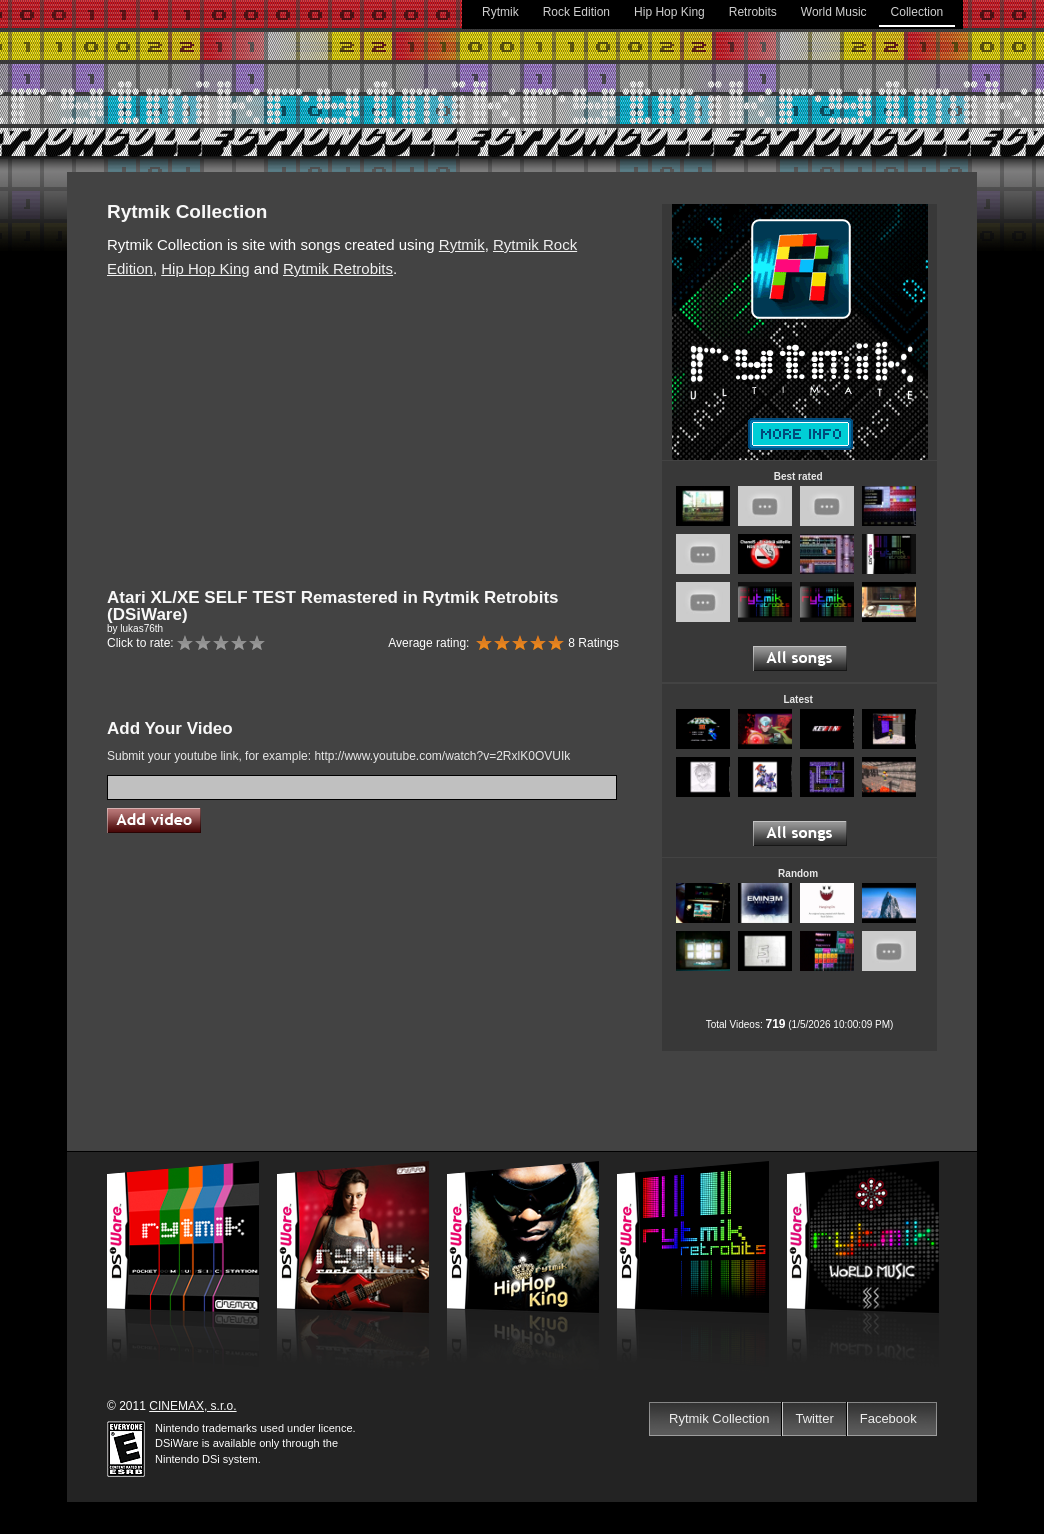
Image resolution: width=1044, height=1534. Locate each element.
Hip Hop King (669, 12)
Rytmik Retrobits (338, 268)
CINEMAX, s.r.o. (192, 1406)
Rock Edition (576, 12)
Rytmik (500, 12)
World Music (834, 12)
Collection (917, 12)
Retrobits (753, 12)
